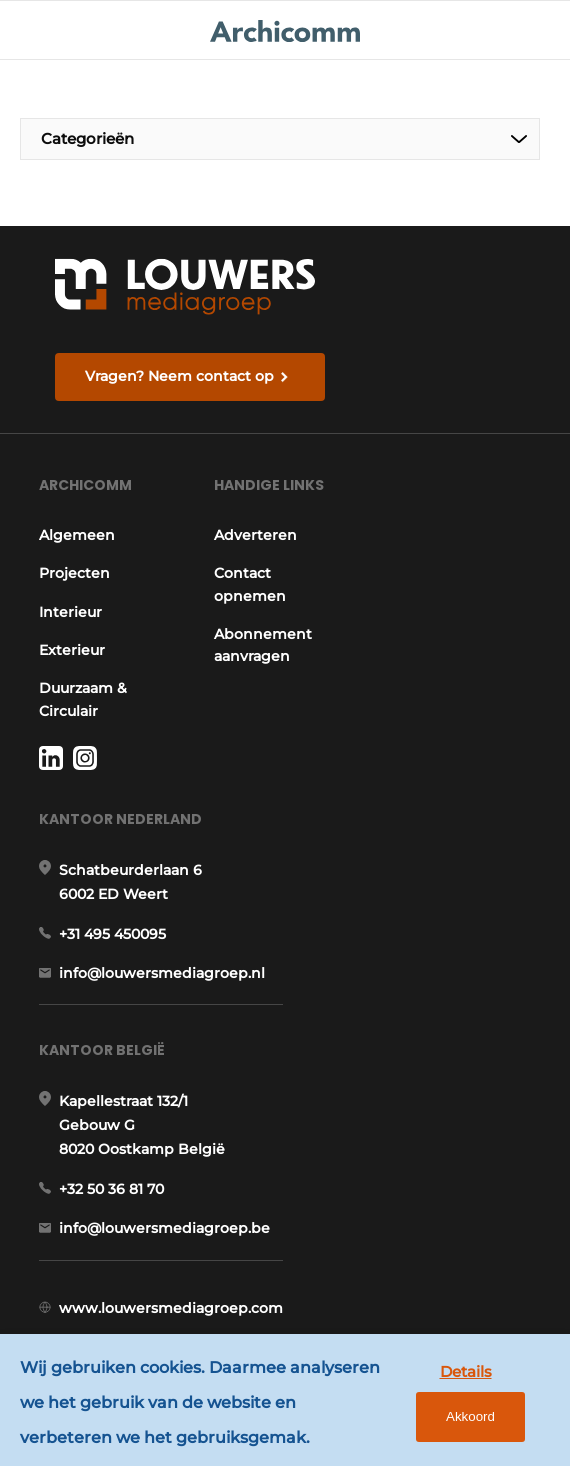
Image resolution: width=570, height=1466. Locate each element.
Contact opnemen (250, 584)
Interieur (70, 612)
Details (466, 1371)
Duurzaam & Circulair (83, 699)
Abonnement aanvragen (263, 645)
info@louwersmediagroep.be (164, 1228)
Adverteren (255, 535)
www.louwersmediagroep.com (171, 1308)
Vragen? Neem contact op (179, 376)
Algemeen (77, 535)
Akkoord (470, 1416)
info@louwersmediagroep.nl (162, 973)
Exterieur (72, 650)
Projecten (74, 573)
